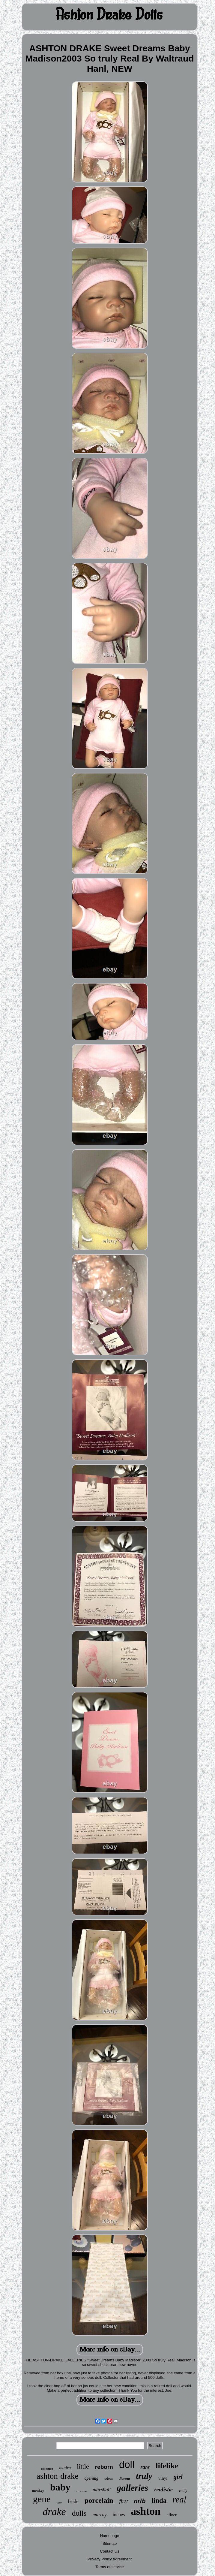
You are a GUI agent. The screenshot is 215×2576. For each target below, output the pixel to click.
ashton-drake (57, 2476)
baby (60, 2487)
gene (42, 2499)
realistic (163, 2489)
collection (47, 2468)
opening (92, 2478)
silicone (81, 2491)
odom (108, 2478)
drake (54, 2511)
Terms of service (109, 2567)
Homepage (109, 2535)
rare (145, 2467)
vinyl (163, 2478)
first (123, 2501)
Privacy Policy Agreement (110, 2559)
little (83, 2466)
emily (183, 2490)
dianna (124, 2478)
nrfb (139, 2501)
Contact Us (109, 2551)
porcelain (99, 2500)
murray (99, 2514)
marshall (102, 2490)
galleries (132, 2488)
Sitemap (110, 2543)
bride (73, 2501)
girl (178, 2477)
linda (158, 2500)
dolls (79, 2513)
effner (172, 2515)
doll (126, 2464)
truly (144, 2476)
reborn (104, 2467)
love (59, 2503)
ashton (145, 2511)
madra (65, 2467)
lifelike (167, 2465)
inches (118, 2514)
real (179, 2499)
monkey (38, 2490)
